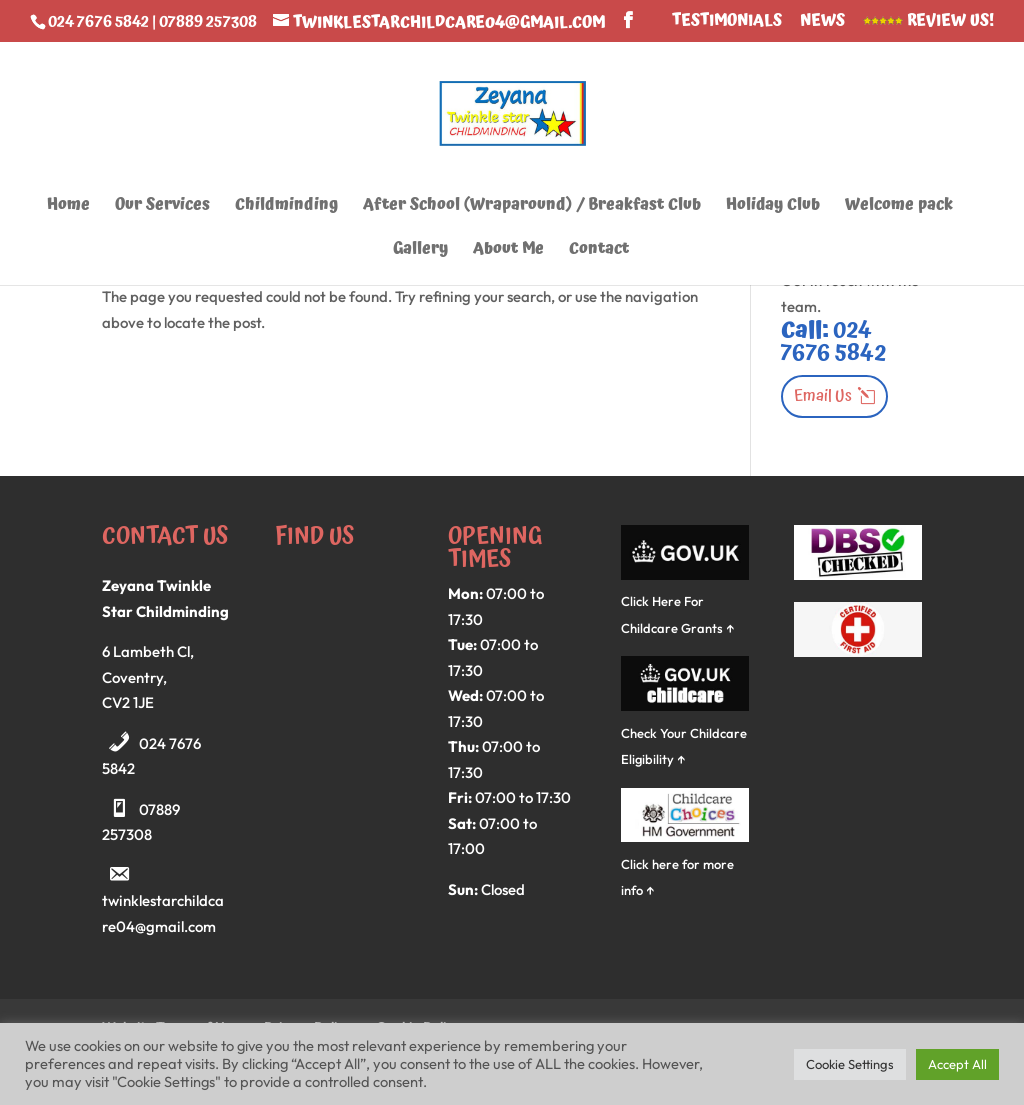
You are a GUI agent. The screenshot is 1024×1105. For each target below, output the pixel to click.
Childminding (286, 207)
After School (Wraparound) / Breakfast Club (532, 207)
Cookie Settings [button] (850, 1064)
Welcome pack (899, 207)
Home (68, 207)
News (822, 22)
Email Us (823, 396)
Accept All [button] (957, 1064)
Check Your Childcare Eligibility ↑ (685, 732)
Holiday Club (773, 207)
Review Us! (928, 22)
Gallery (420, 251)
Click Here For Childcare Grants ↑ (685, 601)
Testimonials (727, 22)
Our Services (162, 207)
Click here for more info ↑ (685, 863)
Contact (599, 251)
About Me (508, 251)
